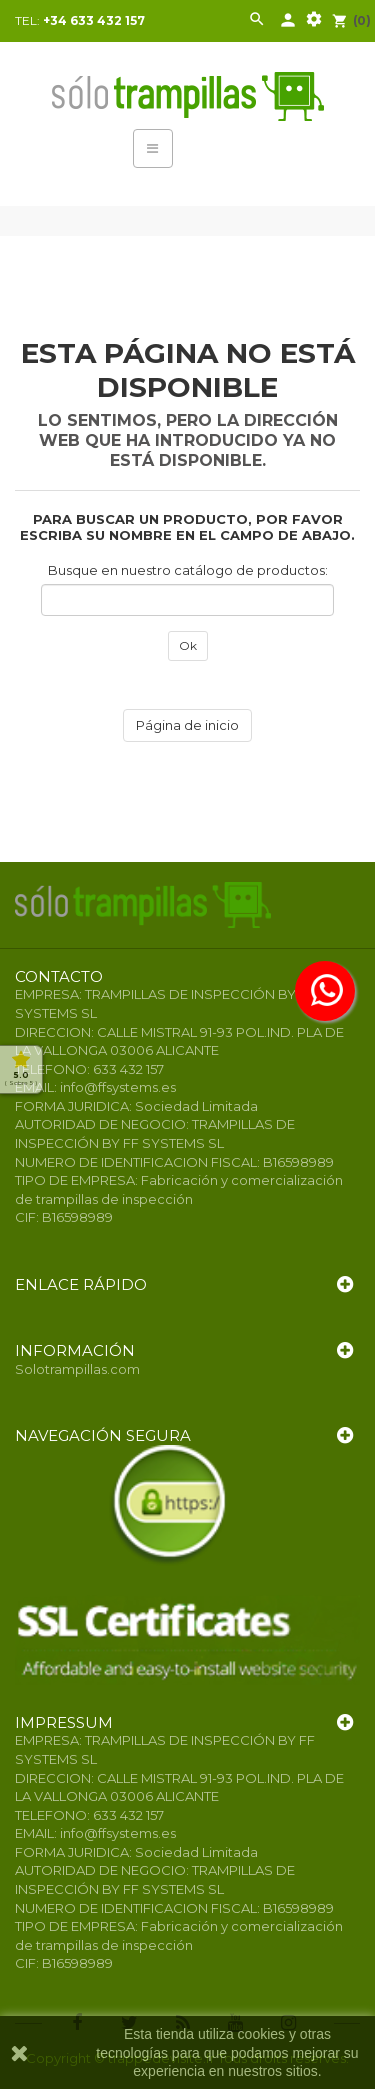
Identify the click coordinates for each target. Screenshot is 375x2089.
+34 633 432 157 (94, 20)
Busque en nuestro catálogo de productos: (188, 570)
